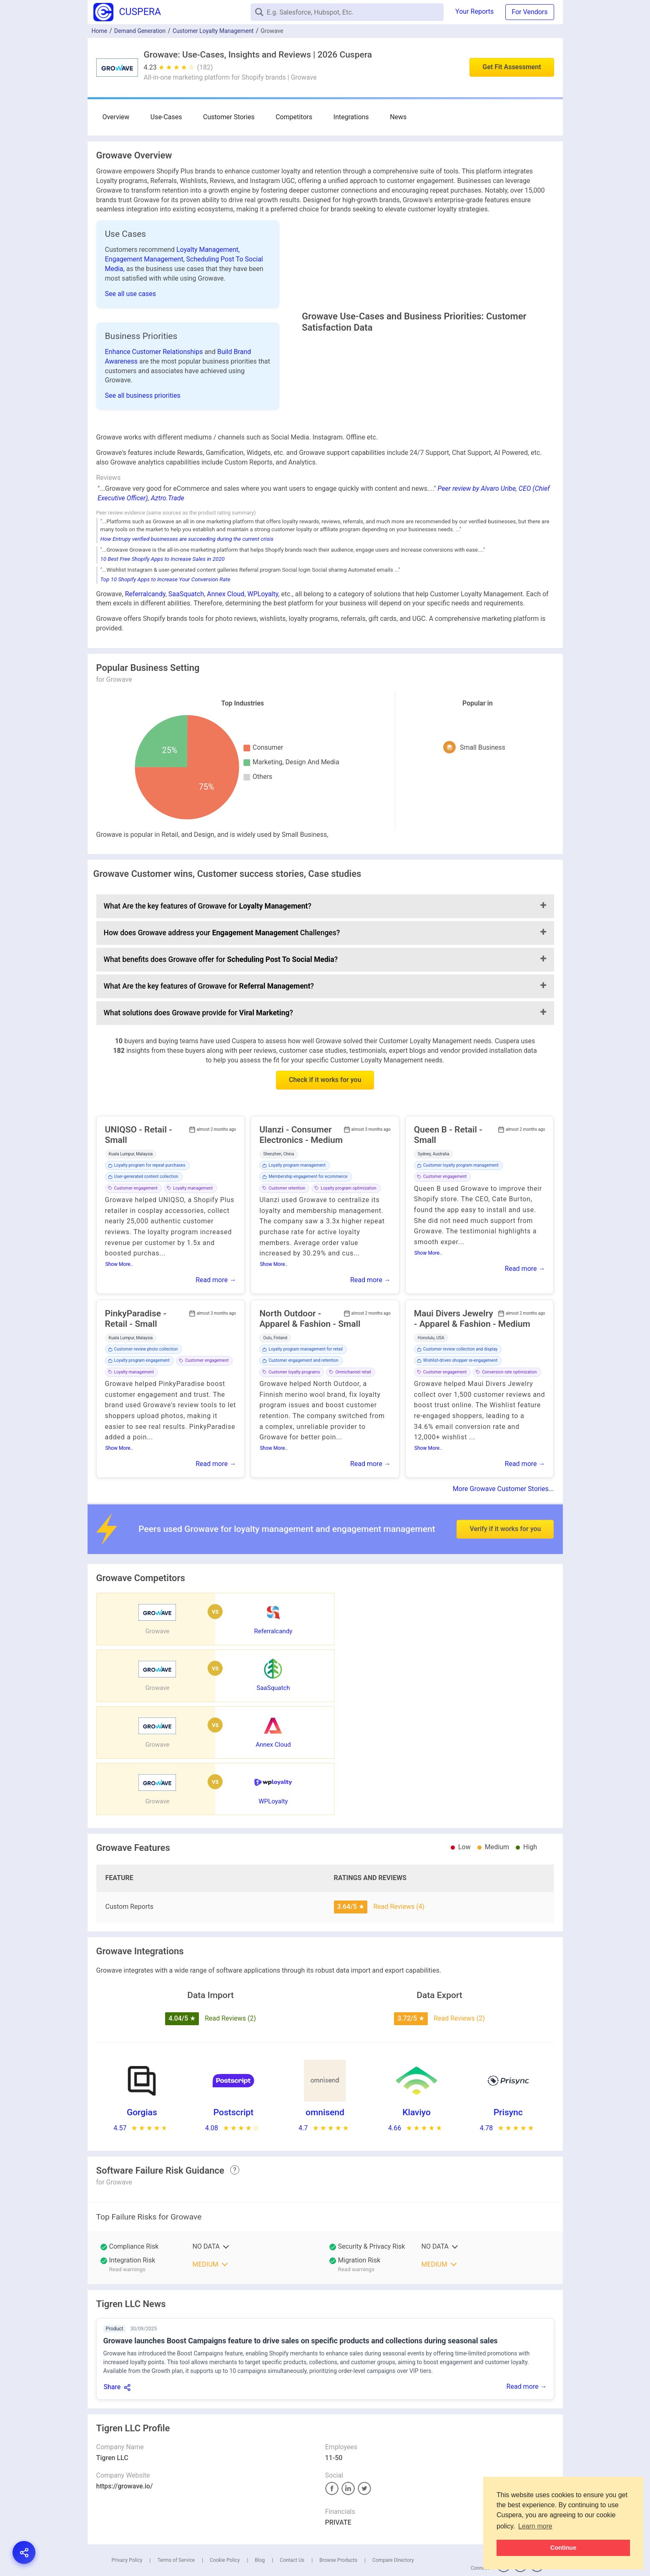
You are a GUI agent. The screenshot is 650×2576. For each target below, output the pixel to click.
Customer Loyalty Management (213, 31)
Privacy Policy (127, 2521)
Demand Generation (140, 31)
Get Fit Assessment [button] (511, 67)
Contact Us (292, 2521)
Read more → (216, 1354)
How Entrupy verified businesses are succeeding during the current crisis (187, 613)
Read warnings (127, 2230)
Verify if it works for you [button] (505, 1581)
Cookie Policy (225, 2521)
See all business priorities (143, 433)
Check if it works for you (325, 1154)
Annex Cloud (225, 668)
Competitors (265, 117)
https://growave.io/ (124, 2447)
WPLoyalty (262, 668)
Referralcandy (145, 668)
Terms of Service (176, 2521)
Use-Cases (157, 117)
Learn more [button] (535, 2526)
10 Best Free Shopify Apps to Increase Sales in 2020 (162, 633)
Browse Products (338, 2521)
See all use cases (130, 294)
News (351, 117)
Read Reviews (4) (398, 1867)
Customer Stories (210, 117)
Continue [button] (563, 2547)
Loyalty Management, (208, 250)
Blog (260, 2521)
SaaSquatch (186, 668)
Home (100, 31)
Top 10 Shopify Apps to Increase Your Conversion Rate (165, 653)
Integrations (313, 117)
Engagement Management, (145, 259)
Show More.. (119, 1338)
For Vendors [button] (529, 12)
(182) (205, 67)
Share (112, 2348)
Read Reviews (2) (230, 1979)
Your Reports (474, 11)
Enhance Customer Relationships (155, 389)
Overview (116, 117)
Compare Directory (393, 2521)
